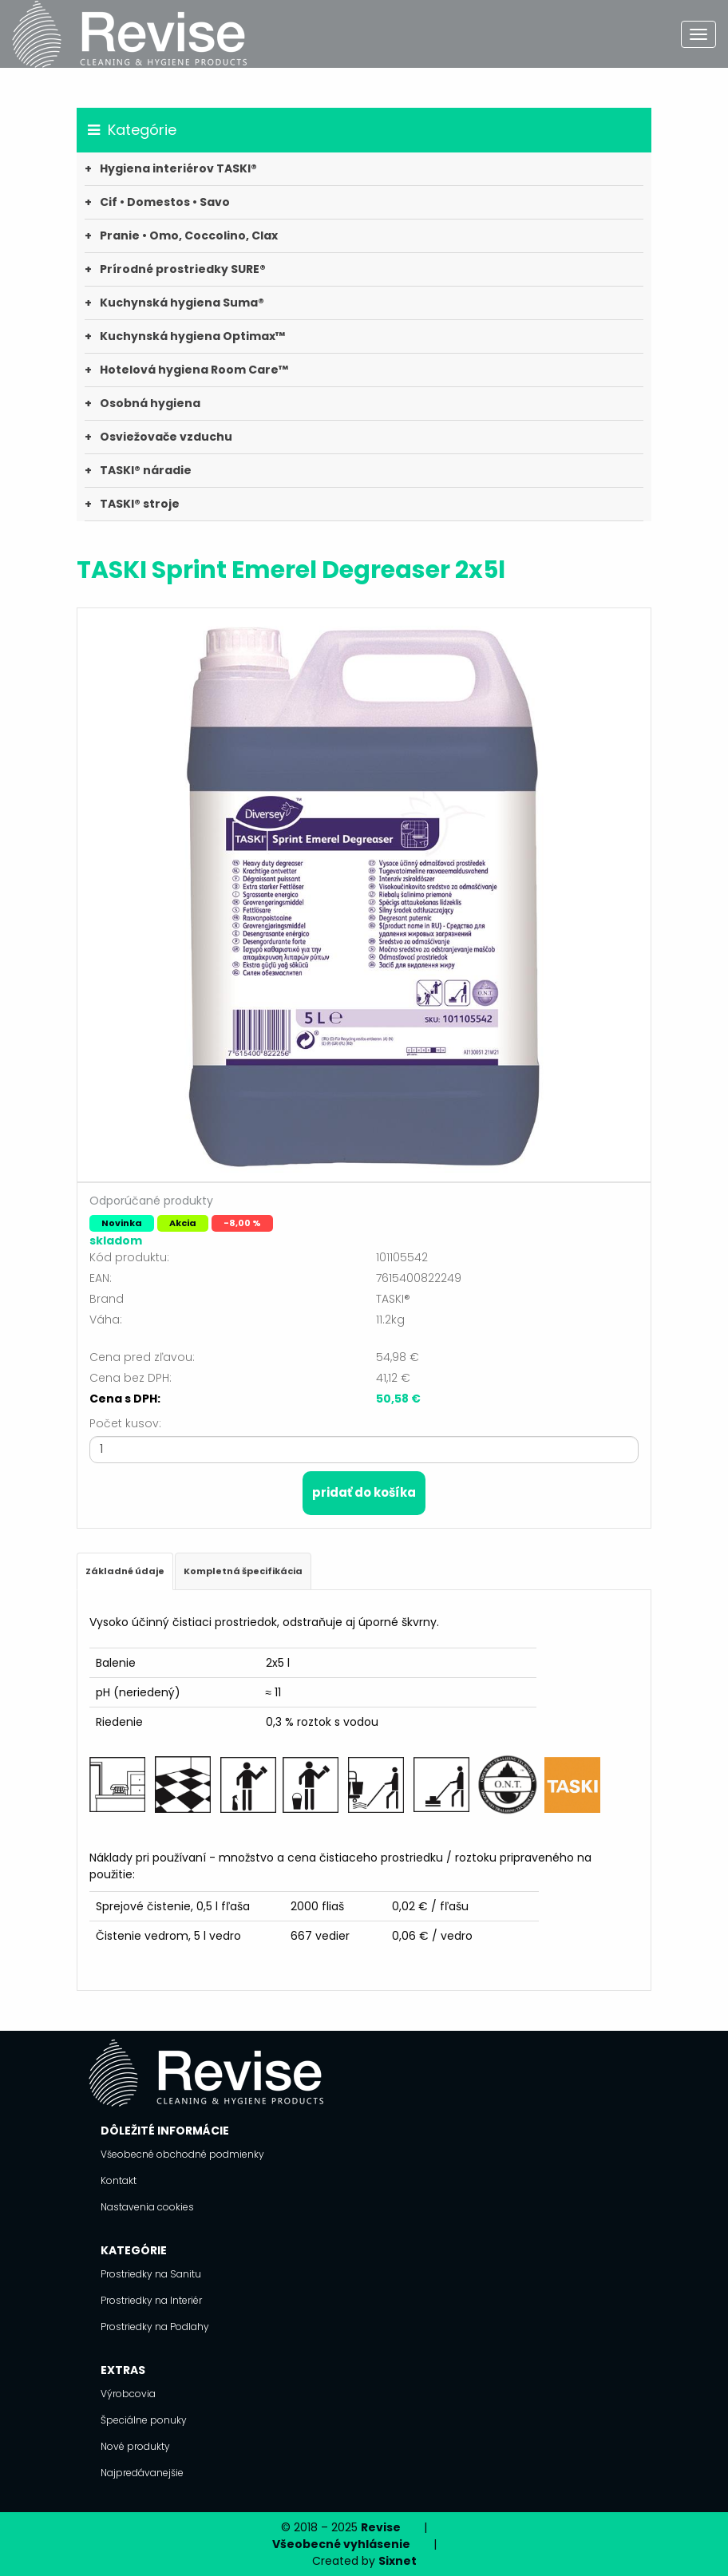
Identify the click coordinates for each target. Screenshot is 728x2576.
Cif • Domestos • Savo (165, 202)
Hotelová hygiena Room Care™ (194, 370)
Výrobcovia (128, 2393)
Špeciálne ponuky (144, 2420)
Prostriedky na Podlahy (155, 2326)
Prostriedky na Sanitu (151, 2274)
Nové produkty (135, 2446)
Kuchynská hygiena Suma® (182, 303)
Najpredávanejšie (142, 2472)
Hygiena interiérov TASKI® (178, 168)
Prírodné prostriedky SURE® (183, 269)
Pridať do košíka (364, 1492)
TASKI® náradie (146, 470)
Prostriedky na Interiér (151, 2300)
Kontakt (118, 2180)
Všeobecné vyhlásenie (341, 2544)
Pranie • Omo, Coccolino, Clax (189, 235)
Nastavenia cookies (147, 2207)
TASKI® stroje (140, 504)
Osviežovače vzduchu (166, 437)
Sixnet (397, 2561)
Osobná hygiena (150, 403)
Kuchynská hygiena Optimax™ (192, 336)
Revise (381, 2527)
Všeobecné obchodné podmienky (182, 2154)
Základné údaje (124, 1571)
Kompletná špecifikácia (243, 1571)
